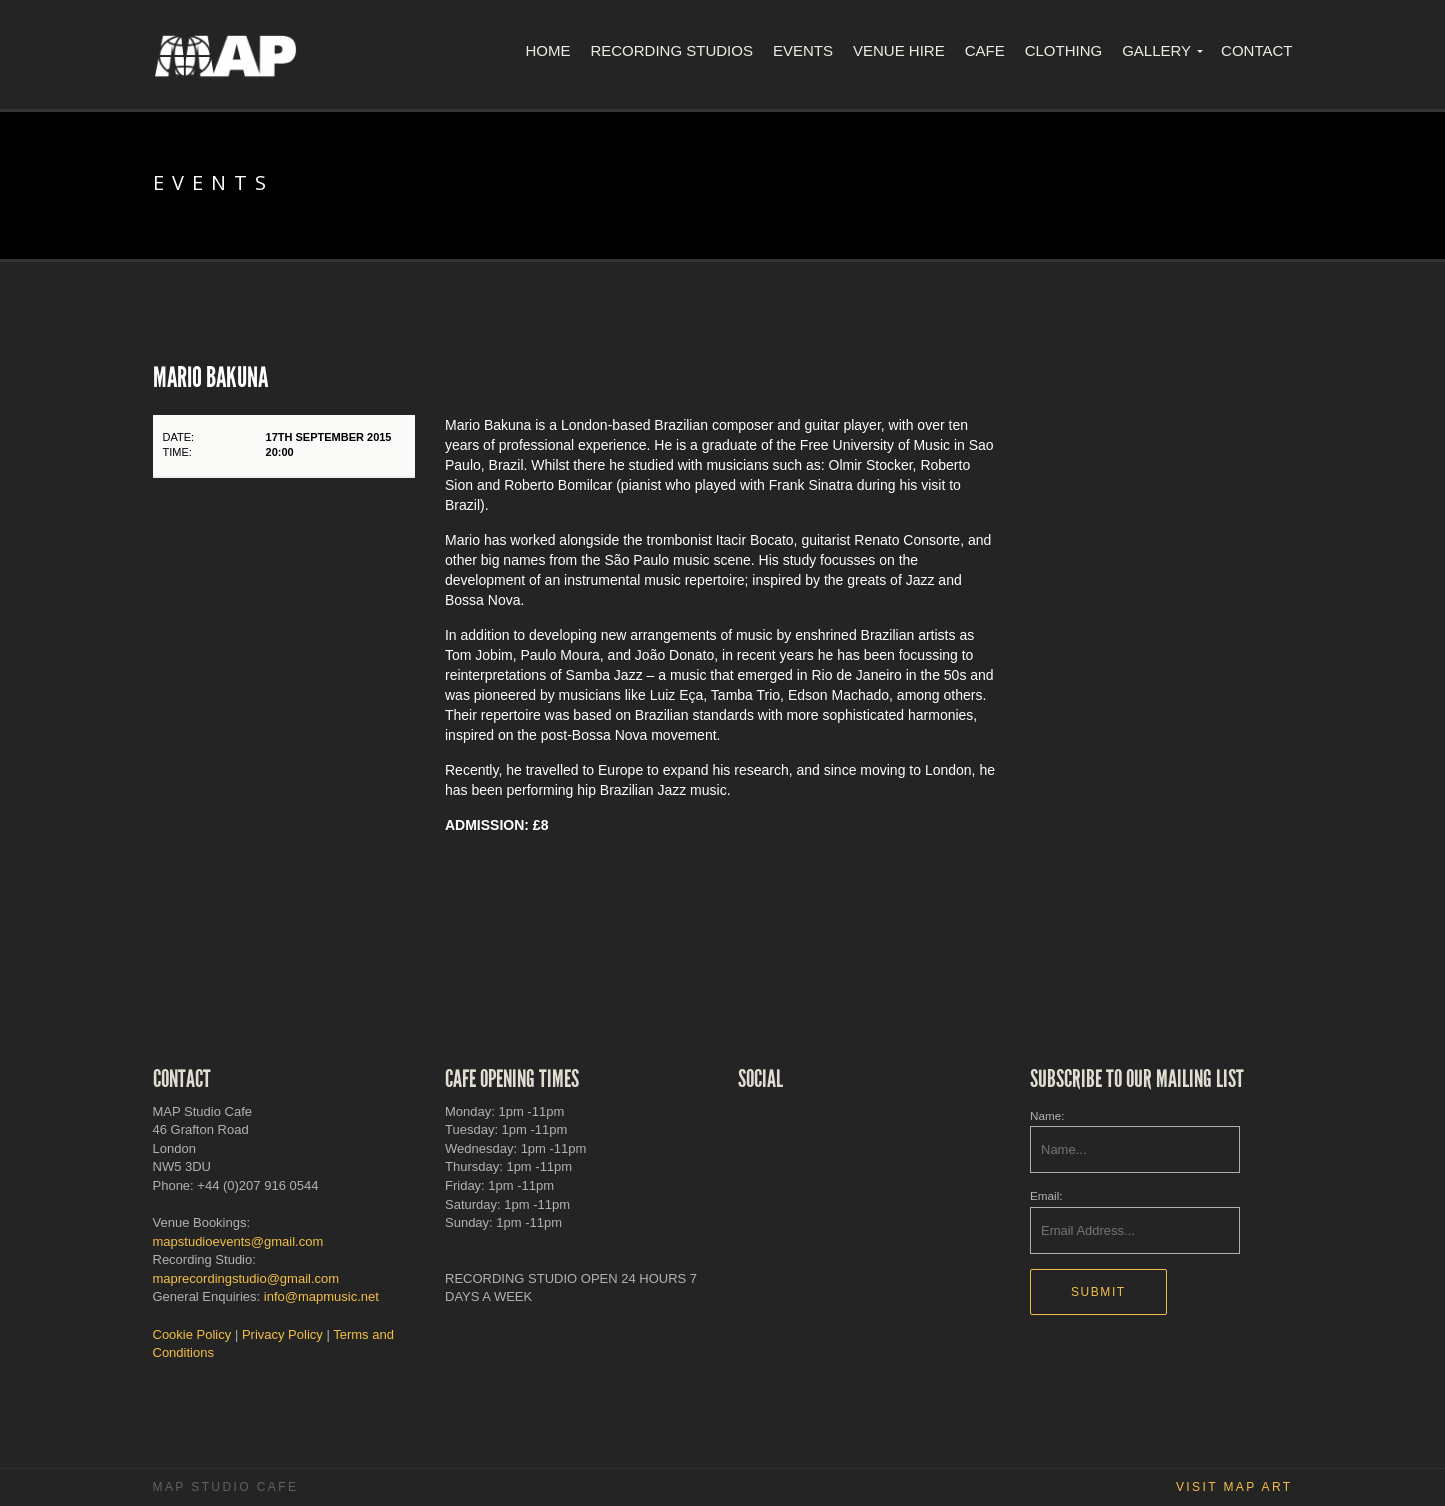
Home (547, 50)
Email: (1046, 1195)
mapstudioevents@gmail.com (238, 1241)
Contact (1256, 50)
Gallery (1156, 50)
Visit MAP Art (1234, 1487)
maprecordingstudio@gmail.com (246, 1278)
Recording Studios (671, 50)
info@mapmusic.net (321, 1296)
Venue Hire (899, 50)
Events (803, 50)
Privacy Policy (282, 1334)
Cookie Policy (192, 1334)
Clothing (1064, 50)
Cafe (985, 50)
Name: (1047, 1115)
